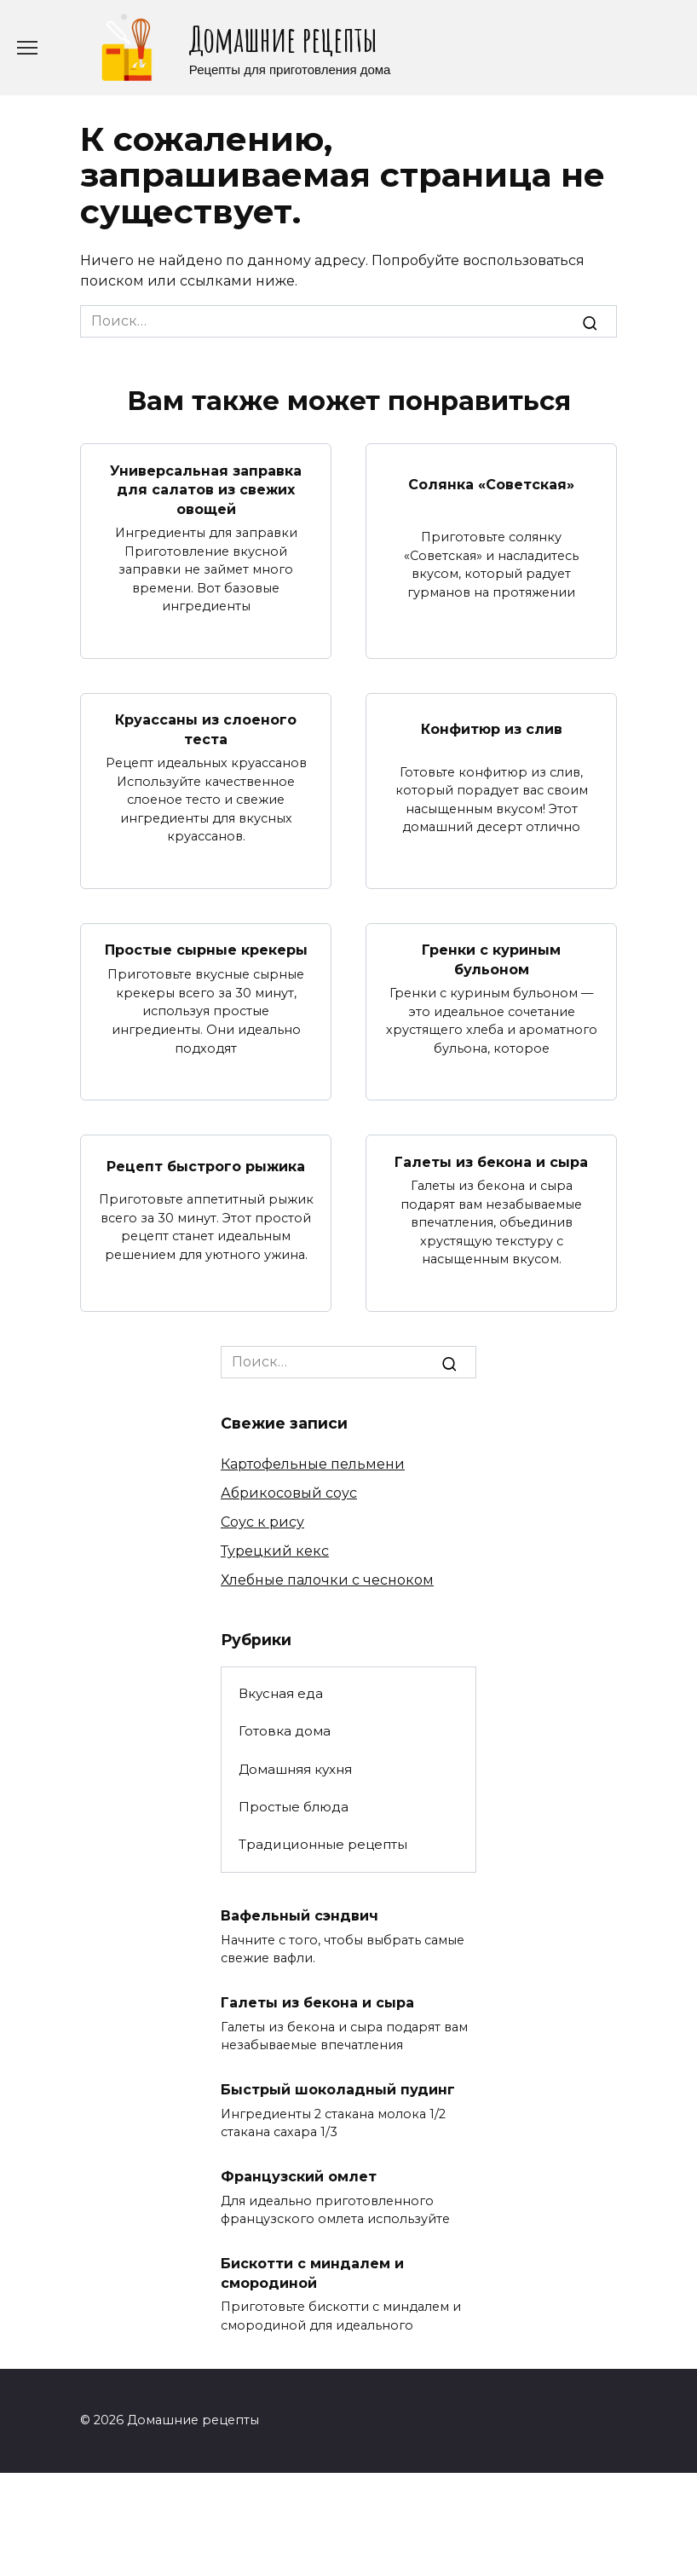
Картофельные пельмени (313, 1464)
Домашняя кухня (295, 1769)
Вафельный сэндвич (299, 1916)
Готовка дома (285, 1731)
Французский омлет (299, 2177)
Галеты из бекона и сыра (491, 1161)
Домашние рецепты (283, 39)
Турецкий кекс (275, 1551)
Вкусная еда (281, 1693)
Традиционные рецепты (323, 1844)
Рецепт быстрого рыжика (206, 1166)
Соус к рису (262, 1522)
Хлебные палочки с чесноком (327, 1580)
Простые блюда (293, 1807)
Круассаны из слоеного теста (206, 729)
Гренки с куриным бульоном (491, 959)
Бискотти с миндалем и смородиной (312, 2272)
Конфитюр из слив (491, 729)
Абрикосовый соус (289, 1493)
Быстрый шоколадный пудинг (338, 2090)
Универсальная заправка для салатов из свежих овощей (206, 489)
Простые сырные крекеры (206, 950)
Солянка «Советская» (491, 485)
